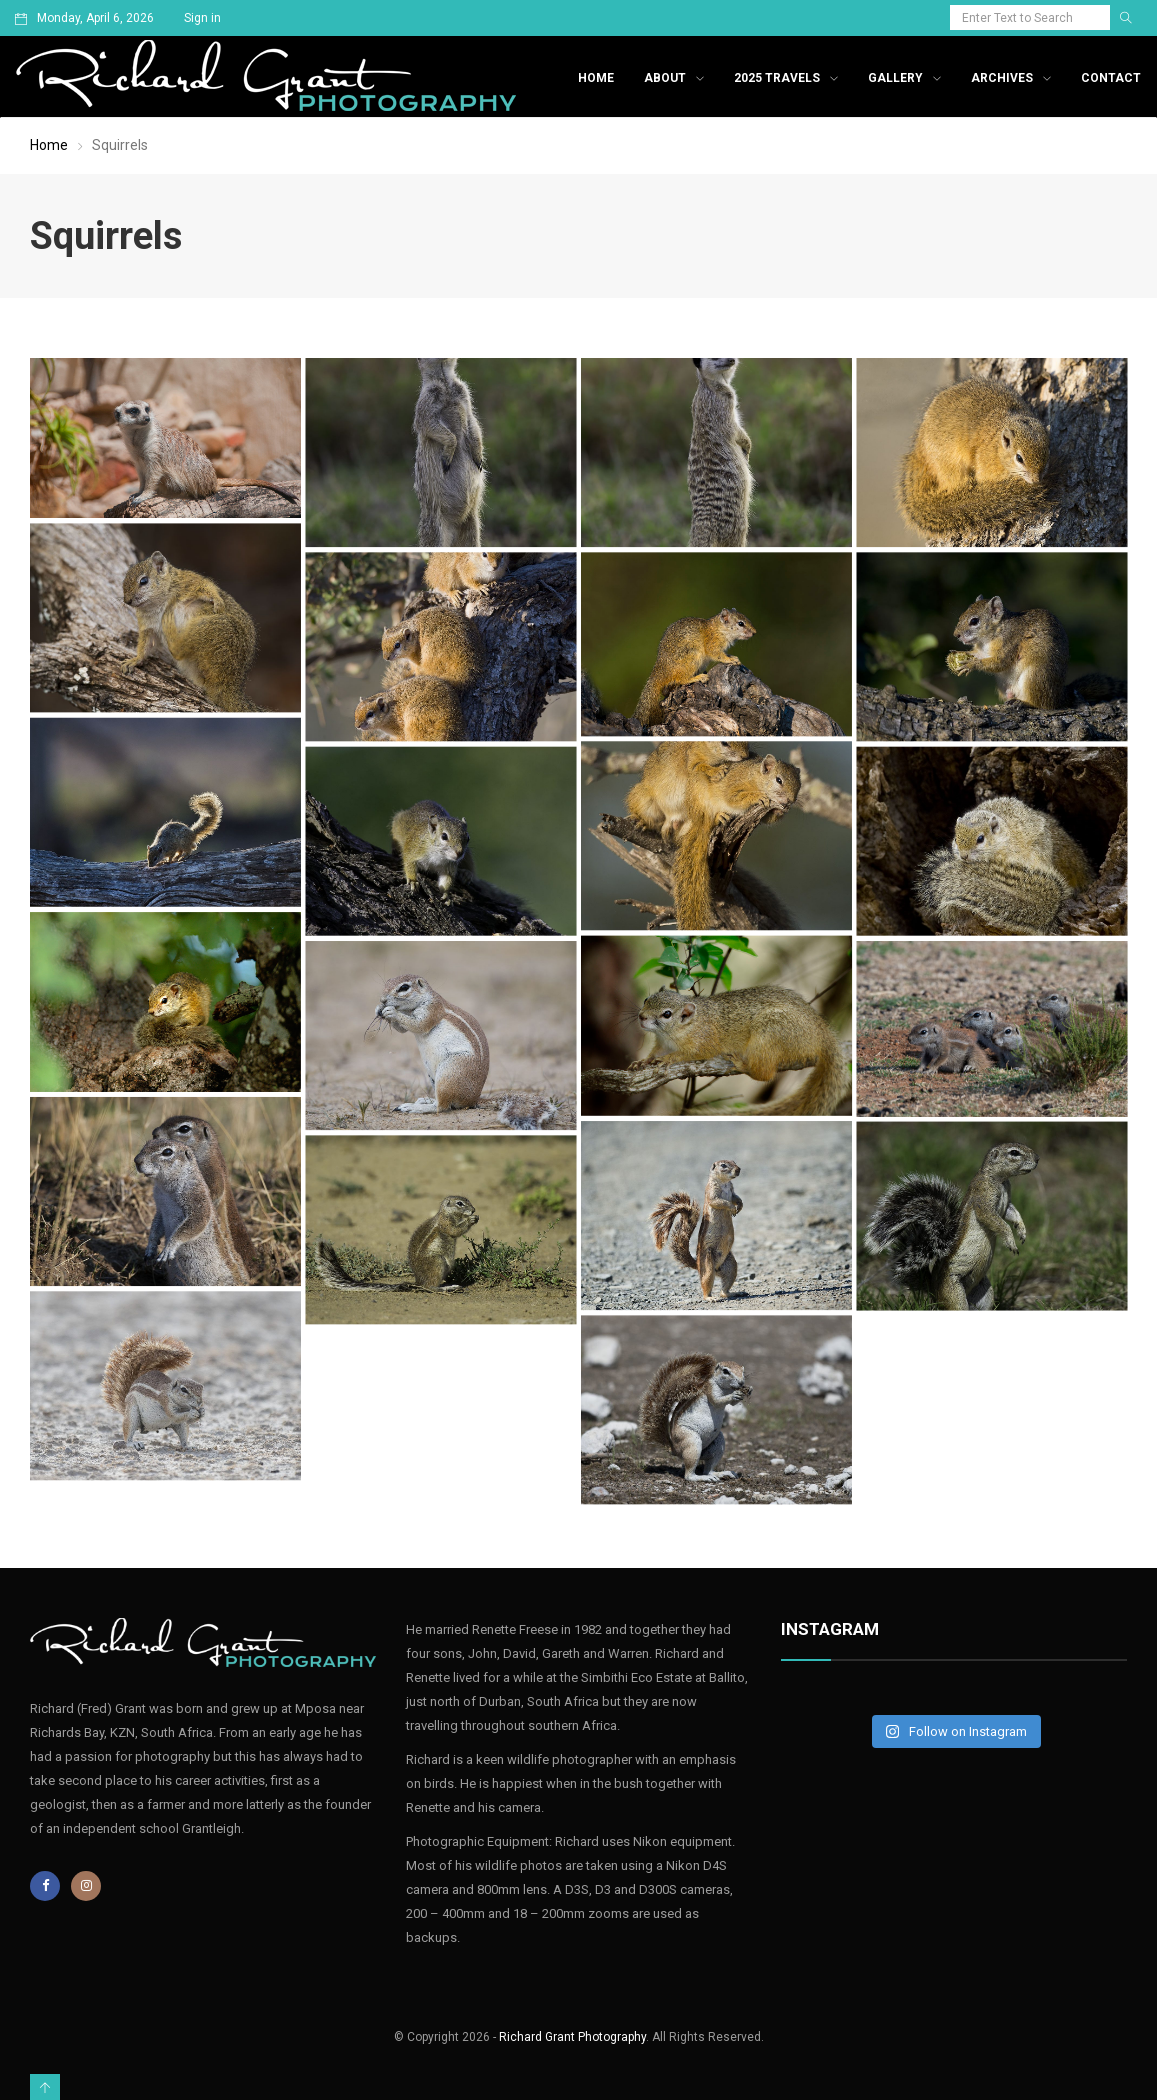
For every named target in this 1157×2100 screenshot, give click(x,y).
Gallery (895, 78)
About (665, 78)
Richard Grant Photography (572, 2037)
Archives (1002, 78)
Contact (1111, 78)
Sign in (202, 18)
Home (596, 78)
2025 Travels (777, 78)
